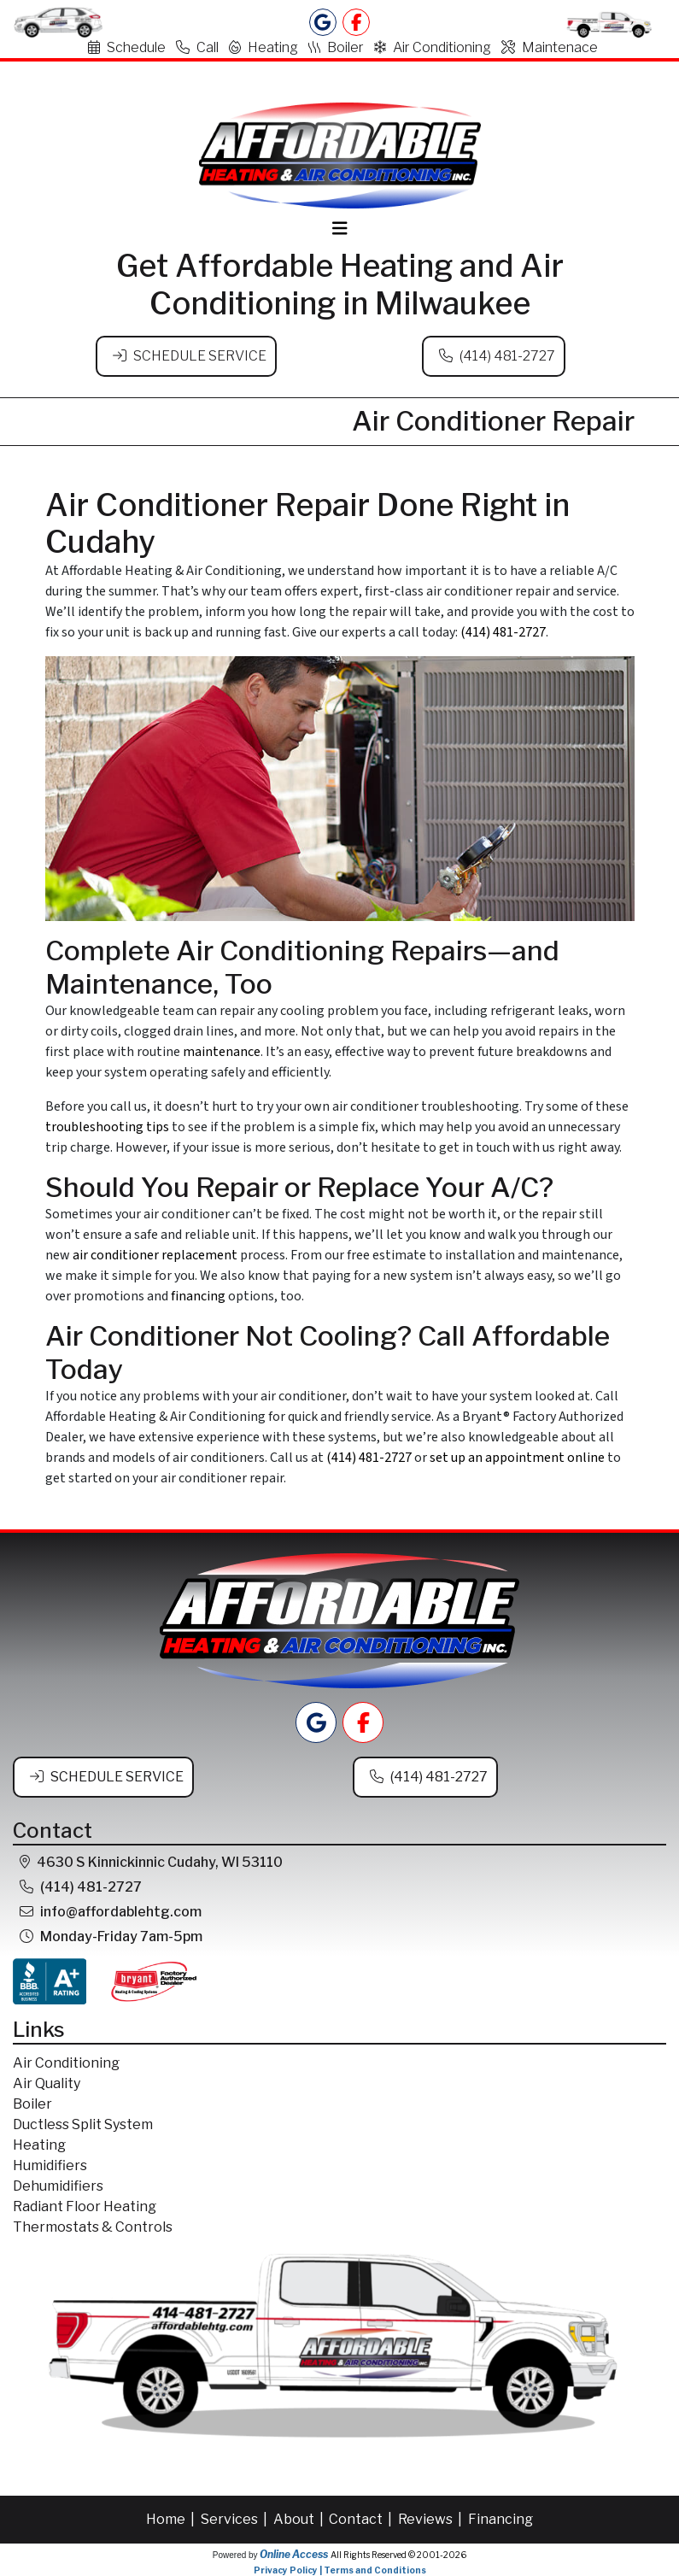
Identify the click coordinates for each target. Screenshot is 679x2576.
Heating (263, 47)
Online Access (294, 2553)
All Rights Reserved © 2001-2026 (398, 2554)
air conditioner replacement (155, 1255)
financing (198, 1296)
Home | (171, 2518)
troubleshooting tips (107, 1126)
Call (197, 47)
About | (299, 2518)
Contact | (362, 2518)
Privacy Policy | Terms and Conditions (340, 2569)
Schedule (127, 47)
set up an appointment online (517, 1457)
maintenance (221, 1051)
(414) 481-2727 (507, 356)
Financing (500, 2518)
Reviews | (431, 2518)
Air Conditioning (432, 47)
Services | (235, 2518)
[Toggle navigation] (340, 228)
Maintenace (549, 47)
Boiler (336, 47)
